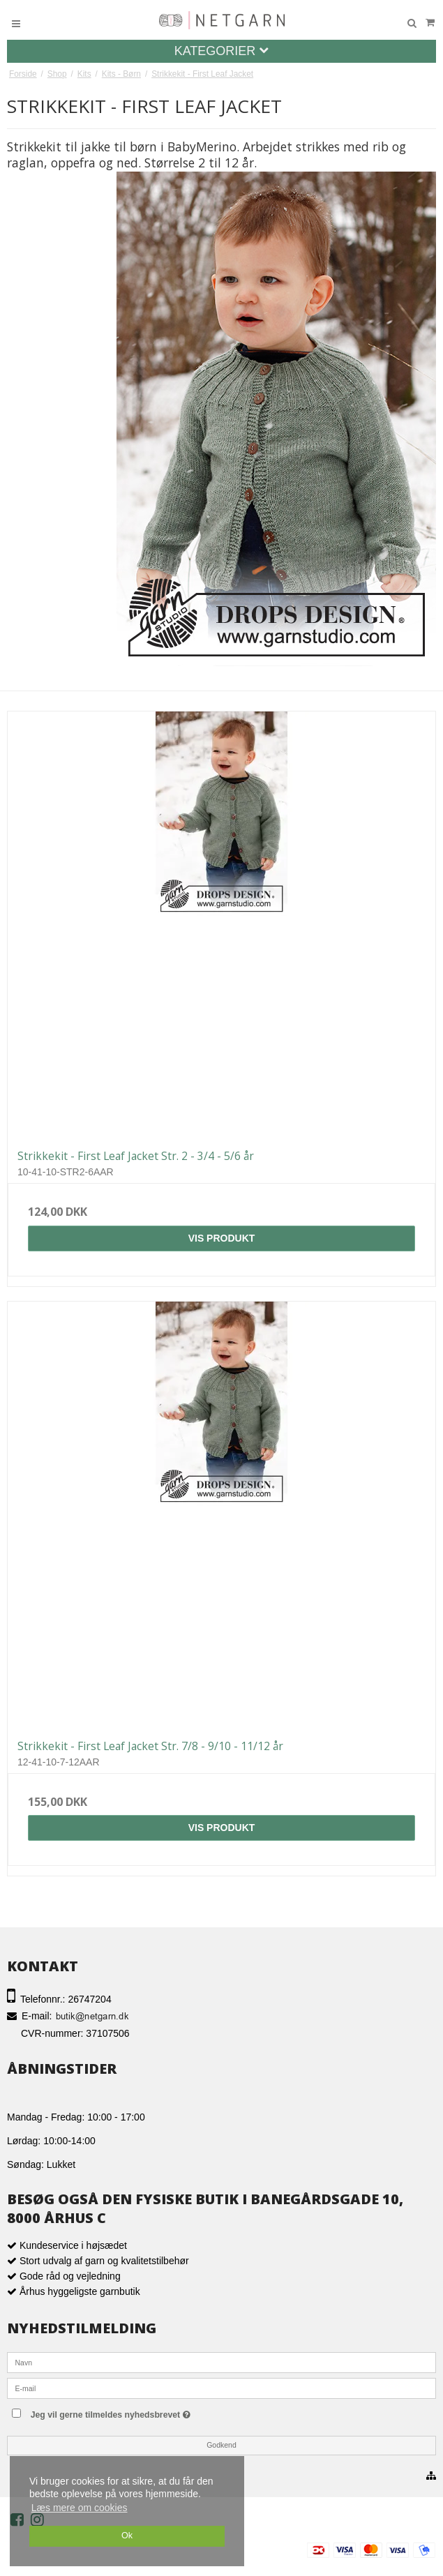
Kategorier (221, 51)
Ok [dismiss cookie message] (127, 2535)
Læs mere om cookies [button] (79, 2507)
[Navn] (221, 2361)
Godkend (221, 2445)
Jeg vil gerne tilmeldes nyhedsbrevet (139, 2412)
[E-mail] (221, 2387)
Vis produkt (221, 1238)
